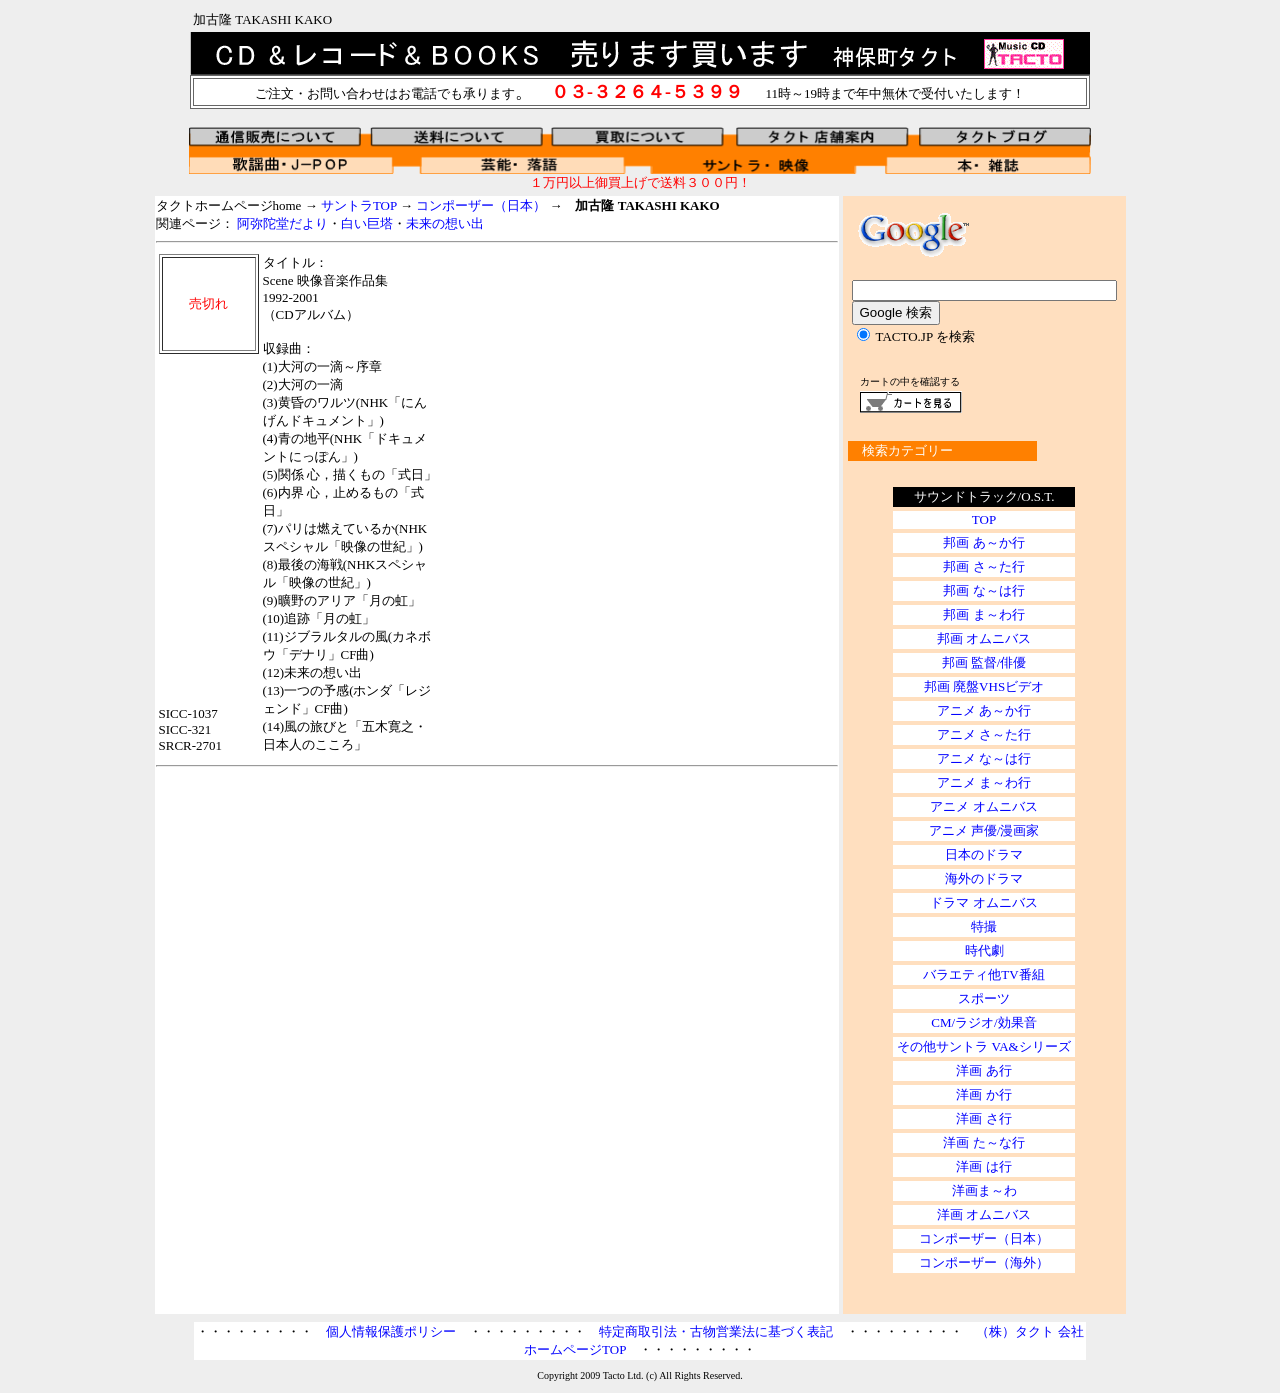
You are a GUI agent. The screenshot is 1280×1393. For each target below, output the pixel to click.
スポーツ (984, 998)
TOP (984, 519)
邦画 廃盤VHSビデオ (984, 686)
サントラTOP (359, 205)
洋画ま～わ (984, 1190)
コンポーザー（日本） (481, 205)
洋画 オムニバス (984, 1214)
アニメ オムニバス (983, 806)
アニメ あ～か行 (984, 710)
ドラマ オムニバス (983, 902)
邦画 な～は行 (983, 590)
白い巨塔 (367, 223)
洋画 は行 (983, 1166)
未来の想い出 (445, 223)
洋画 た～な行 (983, 1142)
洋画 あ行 (983, 1070)
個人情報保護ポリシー (391, 1331)
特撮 (984, 926)
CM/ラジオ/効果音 (983, 1022)
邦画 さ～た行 (983, 566)
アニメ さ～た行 (984, 734)
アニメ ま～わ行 (984, 782)
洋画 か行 (983, 1094)
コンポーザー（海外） (984, 1262)
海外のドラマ (984, 878)
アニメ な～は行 (984, 758)
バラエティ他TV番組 (983, 974)
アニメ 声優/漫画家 (984, 830)
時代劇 (984, 950)
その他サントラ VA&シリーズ (983, 1046)
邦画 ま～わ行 (983, 614)
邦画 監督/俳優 (984, 662)
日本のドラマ (984, 854)
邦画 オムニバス (984, 638)
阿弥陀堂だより (282, 223)
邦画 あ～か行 (983, 542)
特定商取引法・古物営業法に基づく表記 (716, 1331)
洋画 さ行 (983, 1118)
